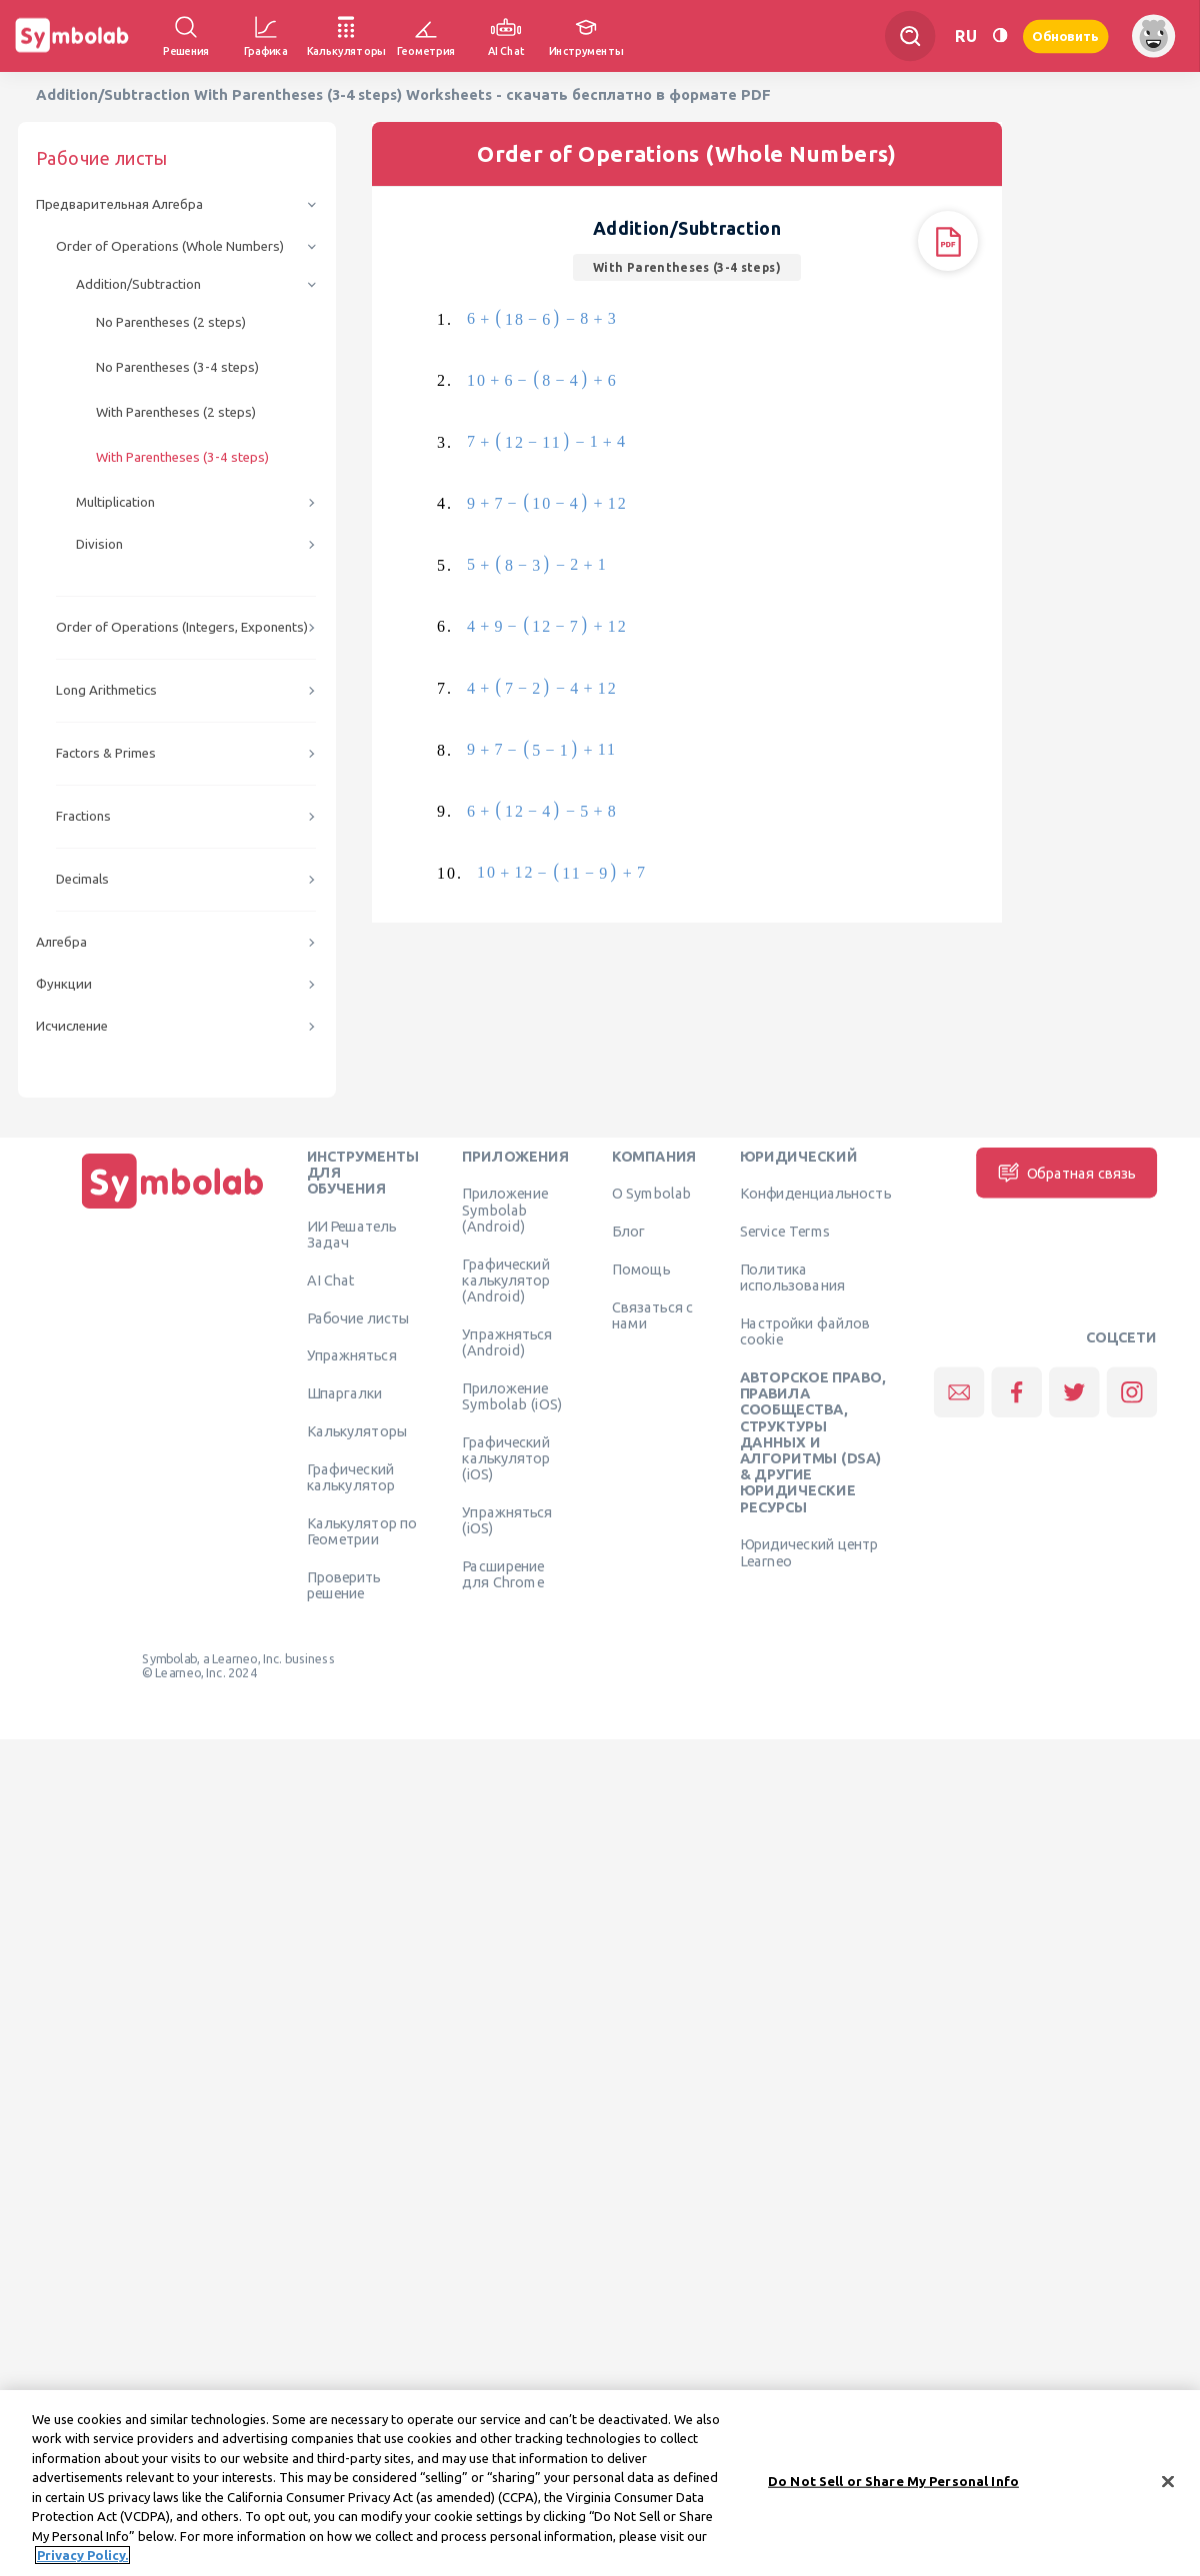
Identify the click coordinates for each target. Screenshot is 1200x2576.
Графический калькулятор (351, 1476)
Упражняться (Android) (507, 1341)
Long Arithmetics (106, 690)
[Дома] (173, 1209)
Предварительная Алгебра (119, 204)
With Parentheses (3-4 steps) (182, 457)
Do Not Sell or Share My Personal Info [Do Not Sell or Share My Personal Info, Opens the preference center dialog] (893, 2486)
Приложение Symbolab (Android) (505, 1210)
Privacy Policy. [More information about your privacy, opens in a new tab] (82, 2561)
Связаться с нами (653, 1314)
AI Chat (331, 1280)
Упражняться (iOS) (507, 1519)
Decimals (82, 879)
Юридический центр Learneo (809, 1552)
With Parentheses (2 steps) (176, 412)
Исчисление (72, 1026)
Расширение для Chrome (503, 1573)
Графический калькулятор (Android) (506, 1280)
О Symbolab (651, 1194)
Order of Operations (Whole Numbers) (170, 246)
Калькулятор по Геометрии (362, 1530)
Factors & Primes (106, 753)
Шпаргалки (345, 1393)
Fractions (83, 816)
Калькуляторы (357, 1430)
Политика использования (792, 1276)
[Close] (1168, 2487)
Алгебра (61, 942)
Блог (628, 1232)
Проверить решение (344, 1584)
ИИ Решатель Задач (352, 1234)
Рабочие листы (359, 1317)
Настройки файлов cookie (805, 1330)
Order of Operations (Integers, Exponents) (182, 627)
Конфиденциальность (815, 1194)
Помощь (641, 1269)
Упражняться (352, 1355)
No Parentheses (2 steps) (171, 322)
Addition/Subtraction (138, 284)
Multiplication (115, 502)
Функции (64, 984)
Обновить (1066, 35)
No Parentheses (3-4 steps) (177, 367)
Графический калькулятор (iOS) (506, 1457)
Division (99, 544)
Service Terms (785, 1232)
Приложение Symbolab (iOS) (512, 1395)
